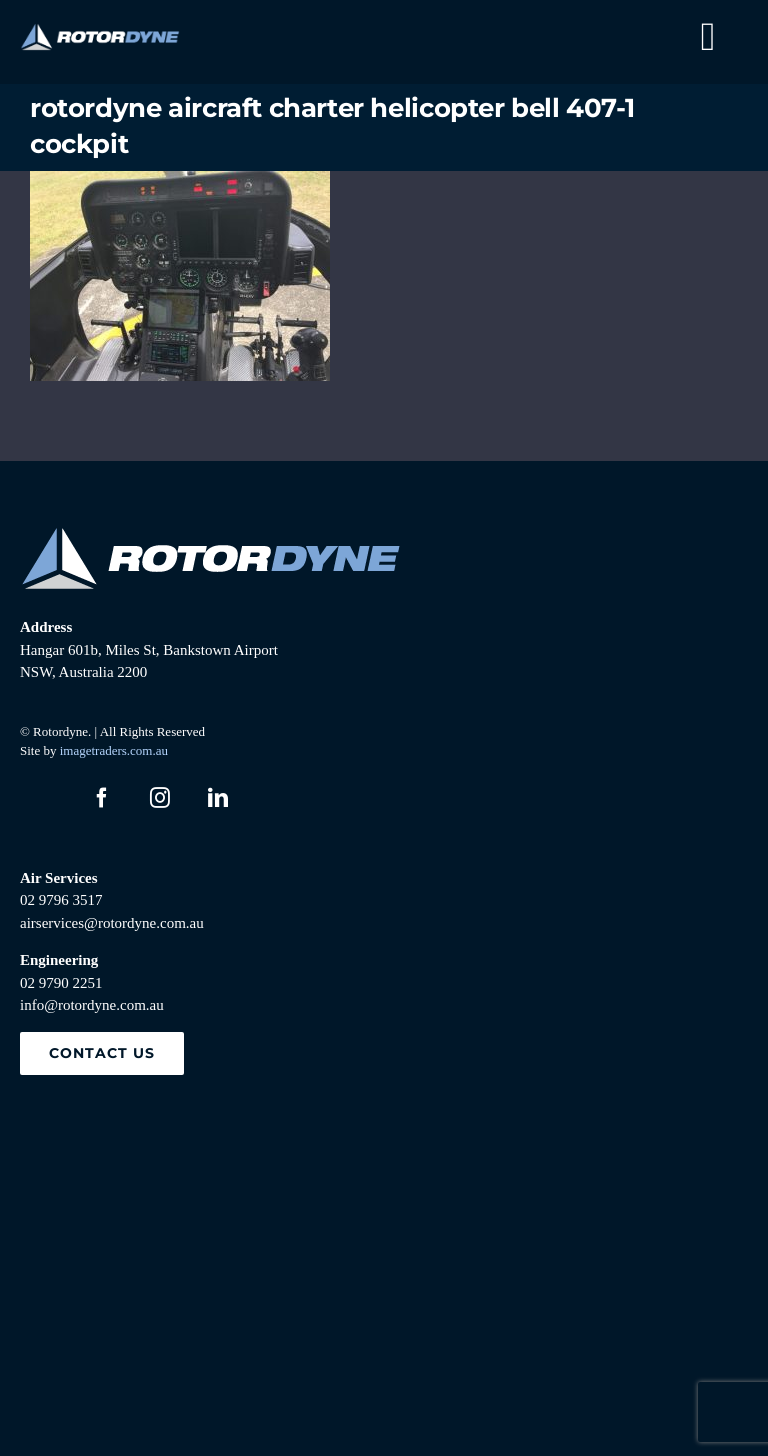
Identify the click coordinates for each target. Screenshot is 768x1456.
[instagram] (160, 798)
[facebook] (102, 798)
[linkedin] (218, 798)
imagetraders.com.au (114, 750)
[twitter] (44, 798)
